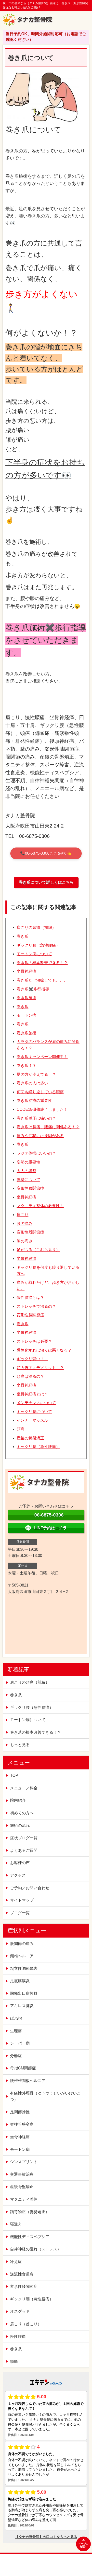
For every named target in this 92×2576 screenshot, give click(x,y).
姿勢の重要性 (28, 1162)
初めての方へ (22, 1813)
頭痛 (21, 1429)
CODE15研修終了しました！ (42, 1109)
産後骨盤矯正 (22, 2187)
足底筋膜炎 (20, 1981)
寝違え (16, 2224)
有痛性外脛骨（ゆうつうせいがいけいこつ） (45, 2096)
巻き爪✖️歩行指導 (33, 989)
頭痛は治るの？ (30, 1376)
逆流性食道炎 (22, 2274)
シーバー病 (20, 2043)
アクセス (18, 1875)
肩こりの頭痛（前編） (36, 927)
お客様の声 (20, 1863)
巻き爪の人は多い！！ (36, 1083)
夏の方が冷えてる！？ (36, 1074)
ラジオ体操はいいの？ (36, 1153)
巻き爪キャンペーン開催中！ (42, 1057)
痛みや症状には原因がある (40, 1136)
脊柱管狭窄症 (22, 2124)
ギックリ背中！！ (32, 1359)
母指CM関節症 (23, 2068)
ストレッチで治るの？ (36, 1306)
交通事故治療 (22, 2174)
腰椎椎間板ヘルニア (27, 2081)
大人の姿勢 (26, 1171)
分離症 (16, 2056)
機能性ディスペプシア (29, 2237)
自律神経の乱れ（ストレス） (35, 2249)
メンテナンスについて (36, 1403)
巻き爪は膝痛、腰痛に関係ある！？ (48, 1127)
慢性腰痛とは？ (30, 1297)
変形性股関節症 (30, 1232)
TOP (14, 1775)
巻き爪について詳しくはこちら (46, 882)
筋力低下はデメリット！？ (40, 1368)
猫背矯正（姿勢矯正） (29, 2212)
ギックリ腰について (34, 1412)
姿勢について (28, 1180)
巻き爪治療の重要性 (34, 1100)
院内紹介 (18, 1800)
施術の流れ (20, 1825)
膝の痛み (24, 1223)
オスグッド (20, 2311)
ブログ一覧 (20, 1913)
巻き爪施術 (26, 998)
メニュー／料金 (24, 1788)
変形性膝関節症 (30, 1188)
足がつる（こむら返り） (38, 1250)
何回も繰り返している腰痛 (40, 1092)
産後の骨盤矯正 (30, 1438)
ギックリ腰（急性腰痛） (38, 945)
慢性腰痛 (18, 2336)
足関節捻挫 (20, 2112)
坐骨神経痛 (26, 971)
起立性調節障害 (24, 1968)
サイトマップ (22, 1900)
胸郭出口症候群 (24, 1993)
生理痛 (16, 2031)
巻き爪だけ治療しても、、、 (42, 980)
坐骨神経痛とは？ (32, 1394)
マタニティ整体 (24, 2199)
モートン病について (34, 954)
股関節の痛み (22, 1943)
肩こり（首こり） (25, 2324)
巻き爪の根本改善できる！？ (42, 963)
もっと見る (20, 1745)
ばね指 (16, 2018)
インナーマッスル (32, 1420)
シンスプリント (24, 2162)
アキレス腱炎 (22, 2006)
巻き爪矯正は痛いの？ (36, 1118)
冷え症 (16, 2261)
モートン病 (26, 1015)
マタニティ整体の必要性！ (40, 1206)
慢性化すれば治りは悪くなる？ (44, 1350)
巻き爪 (22, 936)
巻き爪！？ (26, 1065)
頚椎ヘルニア (22, 1956)
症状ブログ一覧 (24, 1838)
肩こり (22, 1215)
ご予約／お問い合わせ (29, 1888)
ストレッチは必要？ (34, 1341)
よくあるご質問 (24, 1850)
